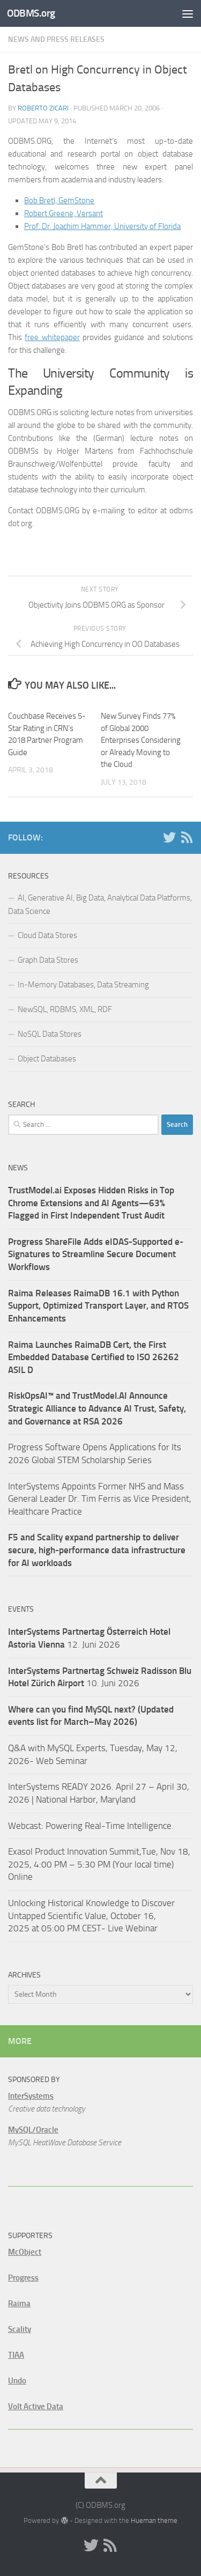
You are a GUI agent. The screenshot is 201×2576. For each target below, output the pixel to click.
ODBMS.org (31, 13)
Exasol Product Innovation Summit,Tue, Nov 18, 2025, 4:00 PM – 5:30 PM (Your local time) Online (99, 1864)
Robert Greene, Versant (63, 213)
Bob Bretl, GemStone (59, 200)
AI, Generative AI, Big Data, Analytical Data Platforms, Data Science (100, 904)
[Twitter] (169, 837)
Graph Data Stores (48, 960)
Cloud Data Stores (47, 935)
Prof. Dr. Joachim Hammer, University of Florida (102, 226)
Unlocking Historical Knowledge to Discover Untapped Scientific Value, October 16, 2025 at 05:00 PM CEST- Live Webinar (91, 1915)
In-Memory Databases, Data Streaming (83, 985)
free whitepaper (52, 337)
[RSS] (186, 837)
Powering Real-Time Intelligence (109, 1825)
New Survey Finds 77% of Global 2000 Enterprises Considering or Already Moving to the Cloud (141, 740)
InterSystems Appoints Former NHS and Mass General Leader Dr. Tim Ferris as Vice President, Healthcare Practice (99, 1499)
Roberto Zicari (43, 108)
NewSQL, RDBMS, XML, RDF (65, 1009)
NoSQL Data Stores (49, 1034)
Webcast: (27, 1825)
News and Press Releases (56, 39)
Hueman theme (154, 2520)
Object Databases (47, 1059)
